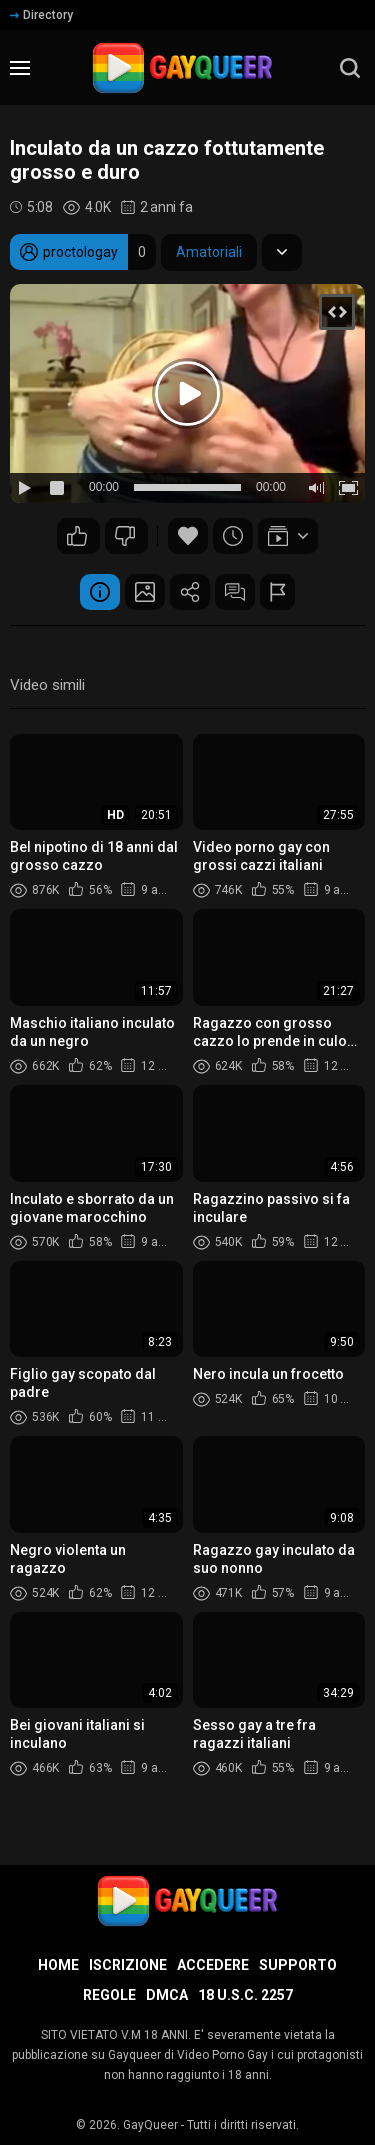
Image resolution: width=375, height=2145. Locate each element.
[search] (350, 68)
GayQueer (150, 2125)
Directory (41, 15)
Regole (109, 1995)
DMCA (167, 1995)
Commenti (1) (235, 592)
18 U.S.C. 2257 (245, 1995)
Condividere (190, 592)
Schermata (145, 592)
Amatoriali (209, 252)
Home (58, 1965)
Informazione (100, 592)
